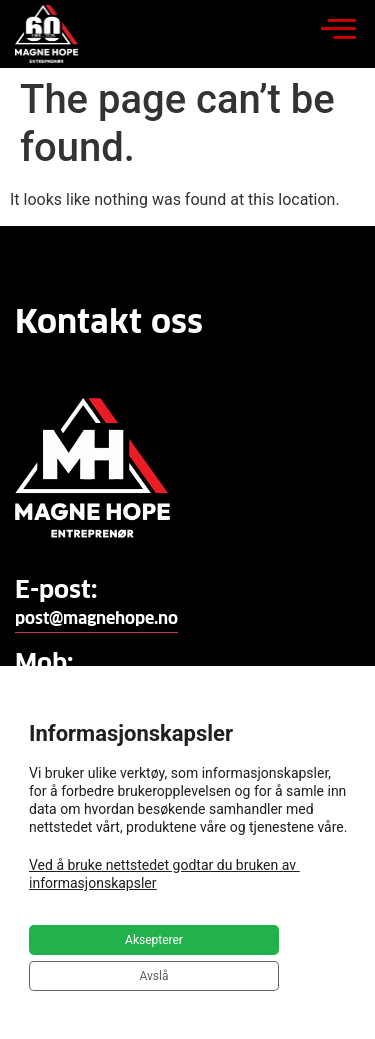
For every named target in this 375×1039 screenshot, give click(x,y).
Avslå (154, 976)
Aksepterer (154, 940)
